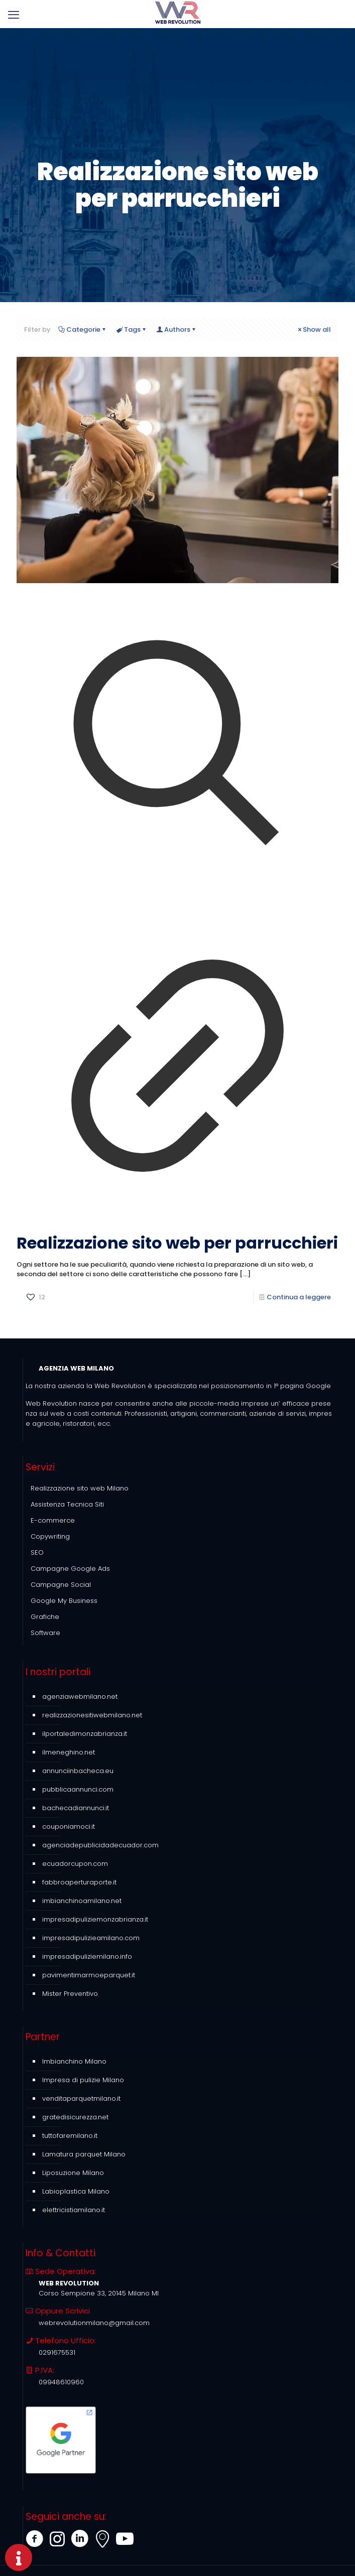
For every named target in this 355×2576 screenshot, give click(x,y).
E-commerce (53, 1520)
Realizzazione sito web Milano (80, 1488)
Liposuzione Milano (73, 2173)
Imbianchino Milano (74, 2061)
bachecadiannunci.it (75, 1808)
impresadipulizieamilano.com (91, 1938)
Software (45, 1633)
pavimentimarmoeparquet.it (88, 1975)
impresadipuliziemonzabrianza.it (95, 1919)
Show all (313, 329)
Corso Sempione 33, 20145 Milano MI (99, 2293)
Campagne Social (61, 1584)
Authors (176, 329)
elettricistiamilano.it (73, 2210)
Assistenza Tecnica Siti (67, 1504)
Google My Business (64, 1600)
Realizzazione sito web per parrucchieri (177, 1243)
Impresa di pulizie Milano (83, 2080)
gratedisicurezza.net (75, 2117)
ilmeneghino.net (68, 1752)
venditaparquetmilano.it (81, 2098)
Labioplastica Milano (75, 2191)
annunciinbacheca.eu (77, 1771)
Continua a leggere (299, 1297)
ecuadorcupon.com (75, 1863)
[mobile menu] (13, 15)
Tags (131, 329)
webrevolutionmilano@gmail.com (94, 2323)
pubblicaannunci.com (77, 1789)
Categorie (82, 329)
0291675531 (57, 2352)
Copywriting (50, 1536)
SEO (37, 1552)
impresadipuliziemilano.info (87, 1956)
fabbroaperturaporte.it (79, 1882)
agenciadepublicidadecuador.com (100, 1845)
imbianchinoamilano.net (82, 1901)
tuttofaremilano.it (69, 2135)
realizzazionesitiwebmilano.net (92, 1715)
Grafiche (45, 1616)
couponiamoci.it (68, 1826)
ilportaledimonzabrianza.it (84, 1733)
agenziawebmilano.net (79, 1696)
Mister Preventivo (70, 1993)
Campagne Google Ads (70, 1568)
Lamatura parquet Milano (84, 2154)
